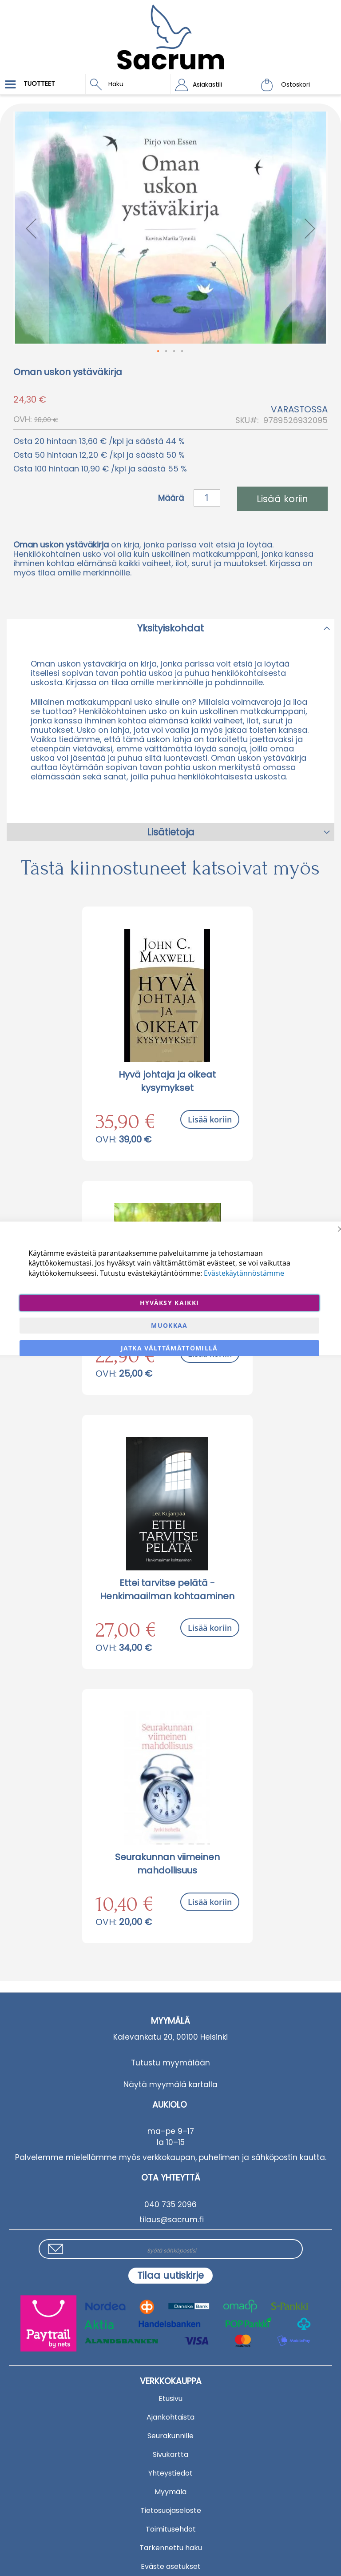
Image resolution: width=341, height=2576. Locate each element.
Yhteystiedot (170, 2473)
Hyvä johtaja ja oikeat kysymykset (167, 1081)
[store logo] (170, 31)
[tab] (170, 628)
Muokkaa (169, 1325)
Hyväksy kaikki (169, 1302)
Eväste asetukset (171, 2566)
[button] (213, 84)
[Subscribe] (170, 2276)
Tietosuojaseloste (170, 2510)
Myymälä (170, 2492)
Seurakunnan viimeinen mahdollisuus (167, 1864)
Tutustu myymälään (170, 2062)
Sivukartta (170, 2454)
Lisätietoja (170, 832)
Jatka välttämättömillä (169, 1348)
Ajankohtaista (170, 2417)
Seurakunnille (170, 2436)
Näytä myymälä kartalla (170, 2084)
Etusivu (170, 2398)
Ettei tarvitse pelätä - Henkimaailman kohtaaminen (167, 1589)
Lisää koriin (210, 1119)
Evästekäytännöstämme (244, 1273)
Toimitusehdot (171, 2529)
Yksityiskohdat (170, 628)
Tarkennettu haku (170, 2548)
